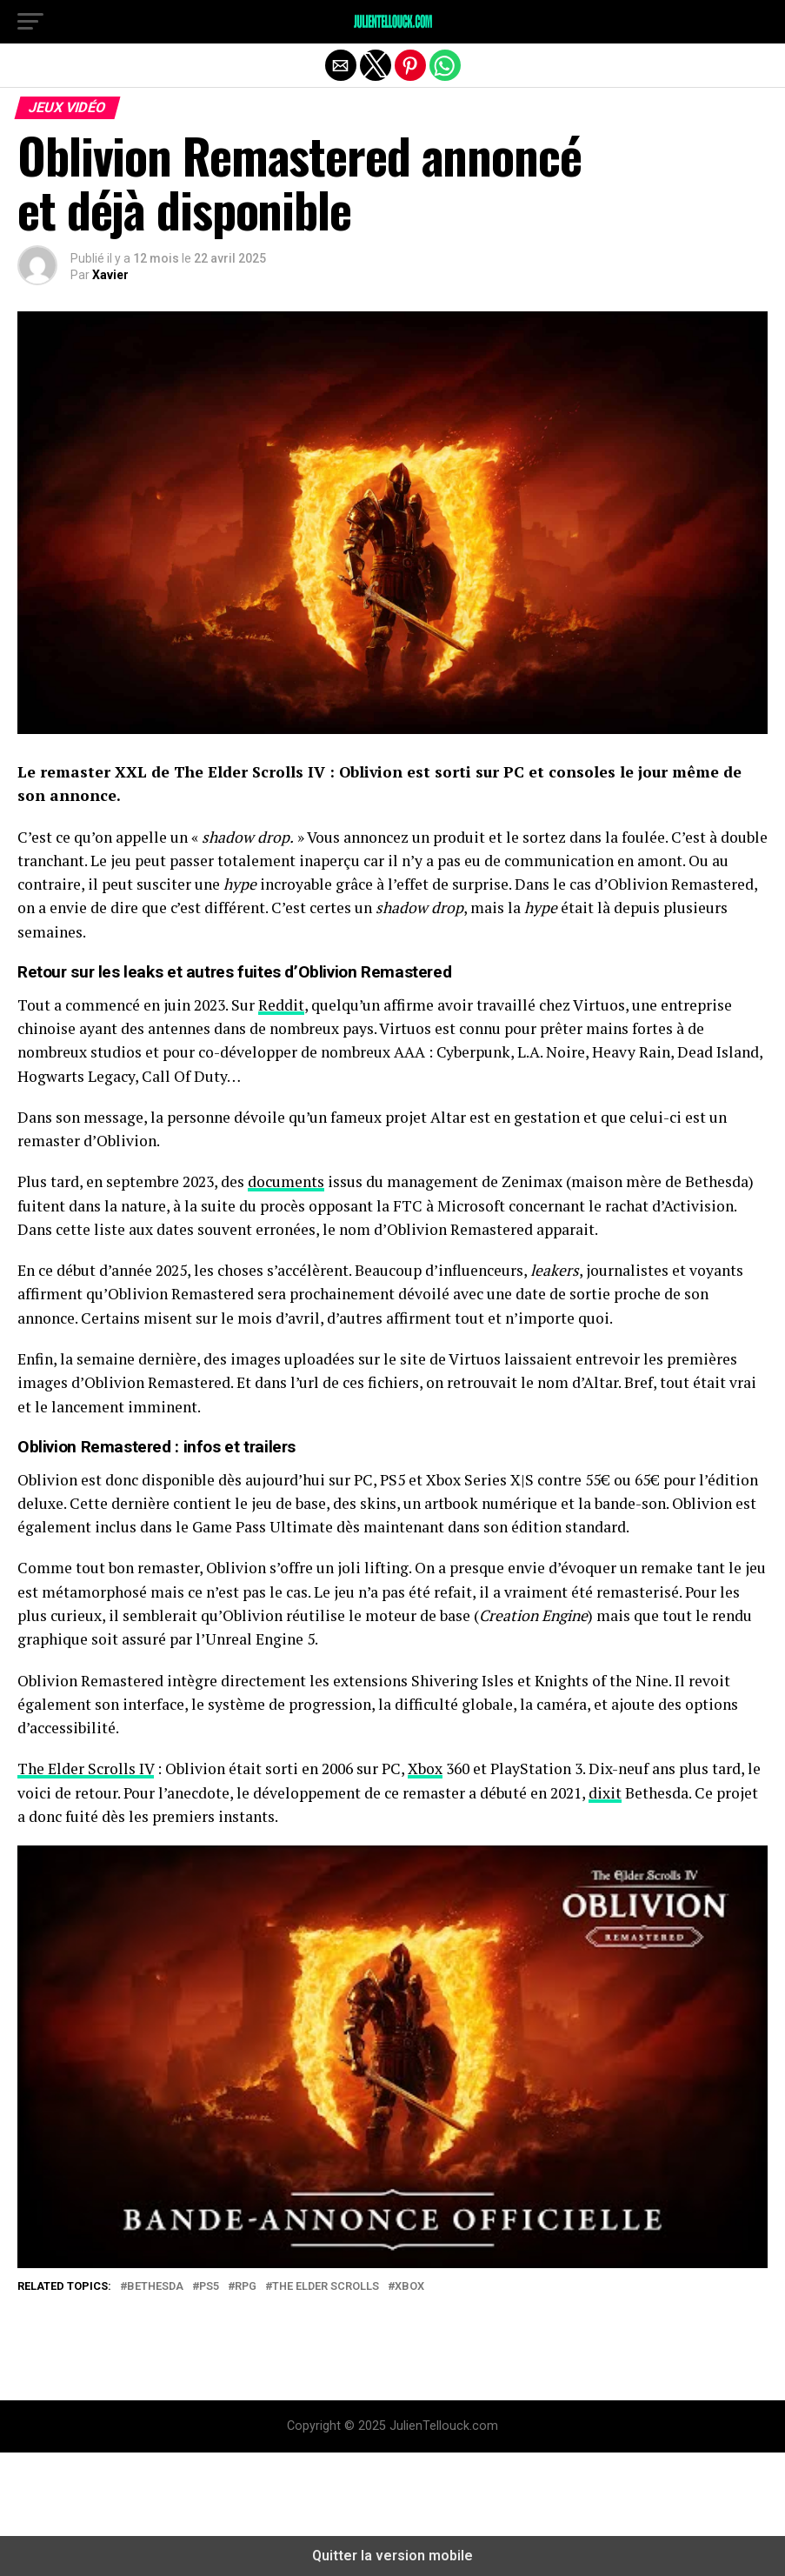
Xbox (425, 1768)
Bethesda (155, 2286)
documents (286, 1181)
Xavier (110, 275)
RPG (245, 2286)
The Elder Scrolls (325, 2286)
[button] (30, 21)
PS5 (209, 2286)
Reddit (281, 1005)
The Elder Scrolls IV (85, 1768)
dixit (605, 1793)
